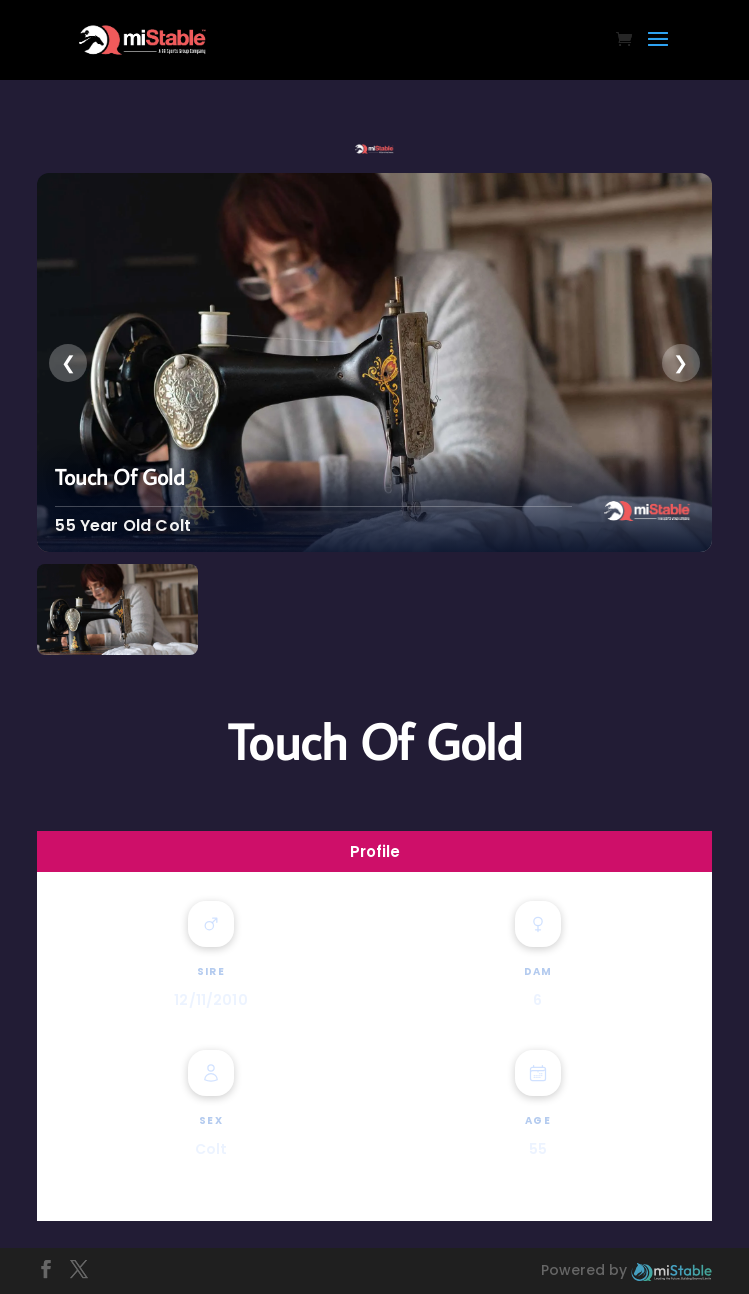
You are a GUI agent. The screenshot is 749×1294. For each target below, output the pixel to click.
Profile (375, 851)
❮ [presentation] (68, 362)
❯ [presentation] (680, 362)
